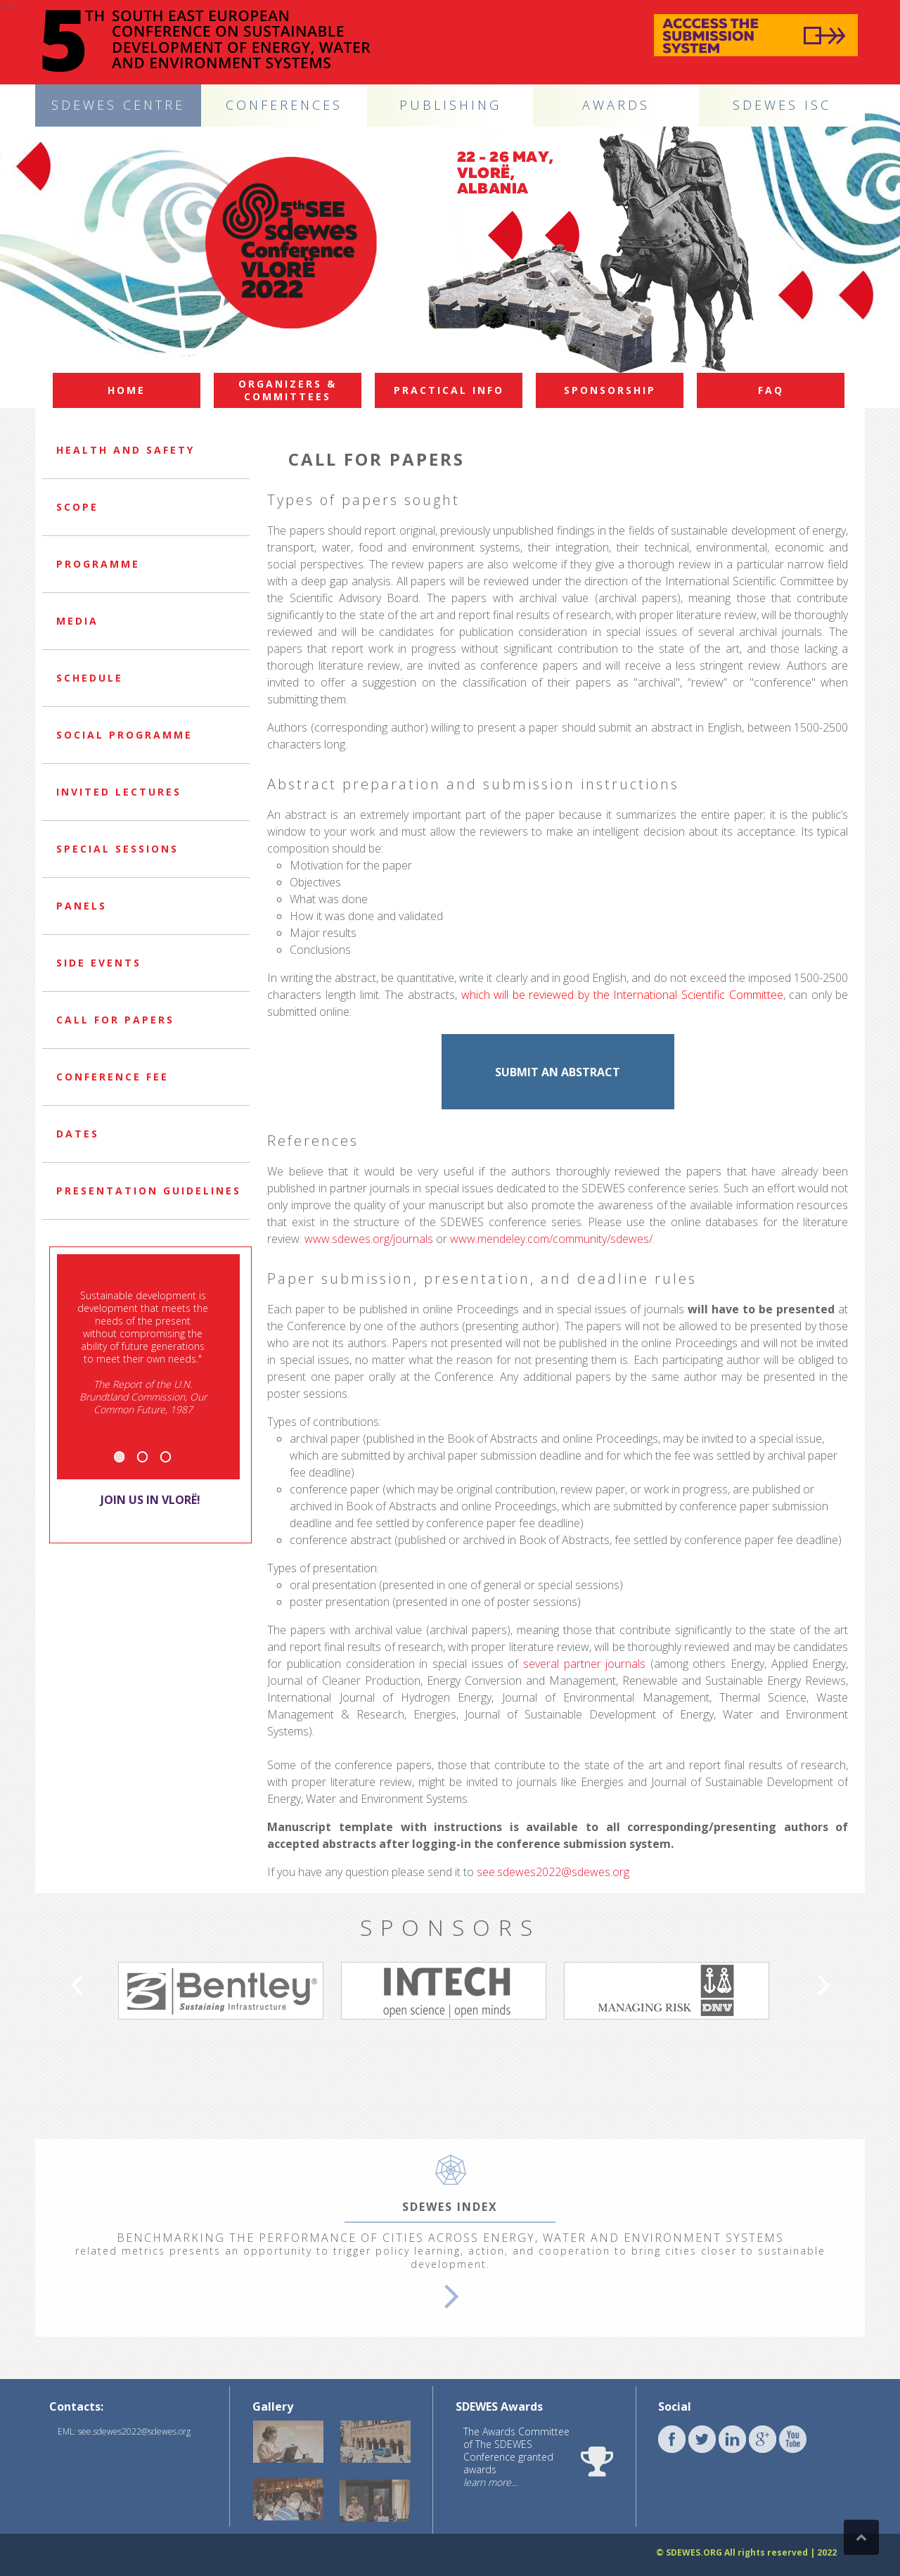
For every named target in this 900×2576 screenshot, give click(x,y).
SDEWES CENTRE (118, 104)
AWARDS (616, 104)
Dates (77, 1133)
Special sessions (117, 848)
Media (77, 620)
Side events (98, 962)
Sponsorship (610, 390)
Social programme (124, 734)
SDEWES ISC (782, 104)
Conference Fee (112, 1076)
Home (127, 390)
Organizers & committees (287, 390)
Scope (77, 507)
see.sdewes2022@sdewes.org (553, 1872)
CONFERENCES (284, 104)
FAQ (771, 390)
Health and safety (125, 450)
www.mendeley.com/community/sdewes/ (551, 1238)
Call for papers (115, 1019)
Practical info (449, 390)
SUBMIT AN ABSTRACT (557, 1072)
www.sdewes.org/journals (368, 1238)
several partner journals (584, 1663)
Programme (98, 563)
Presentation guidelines (148, 1190)
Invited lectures (118, 791)
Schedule (89, 677)
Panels (81, 905)
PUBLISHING (450, 104)
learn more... (490, 2482)
